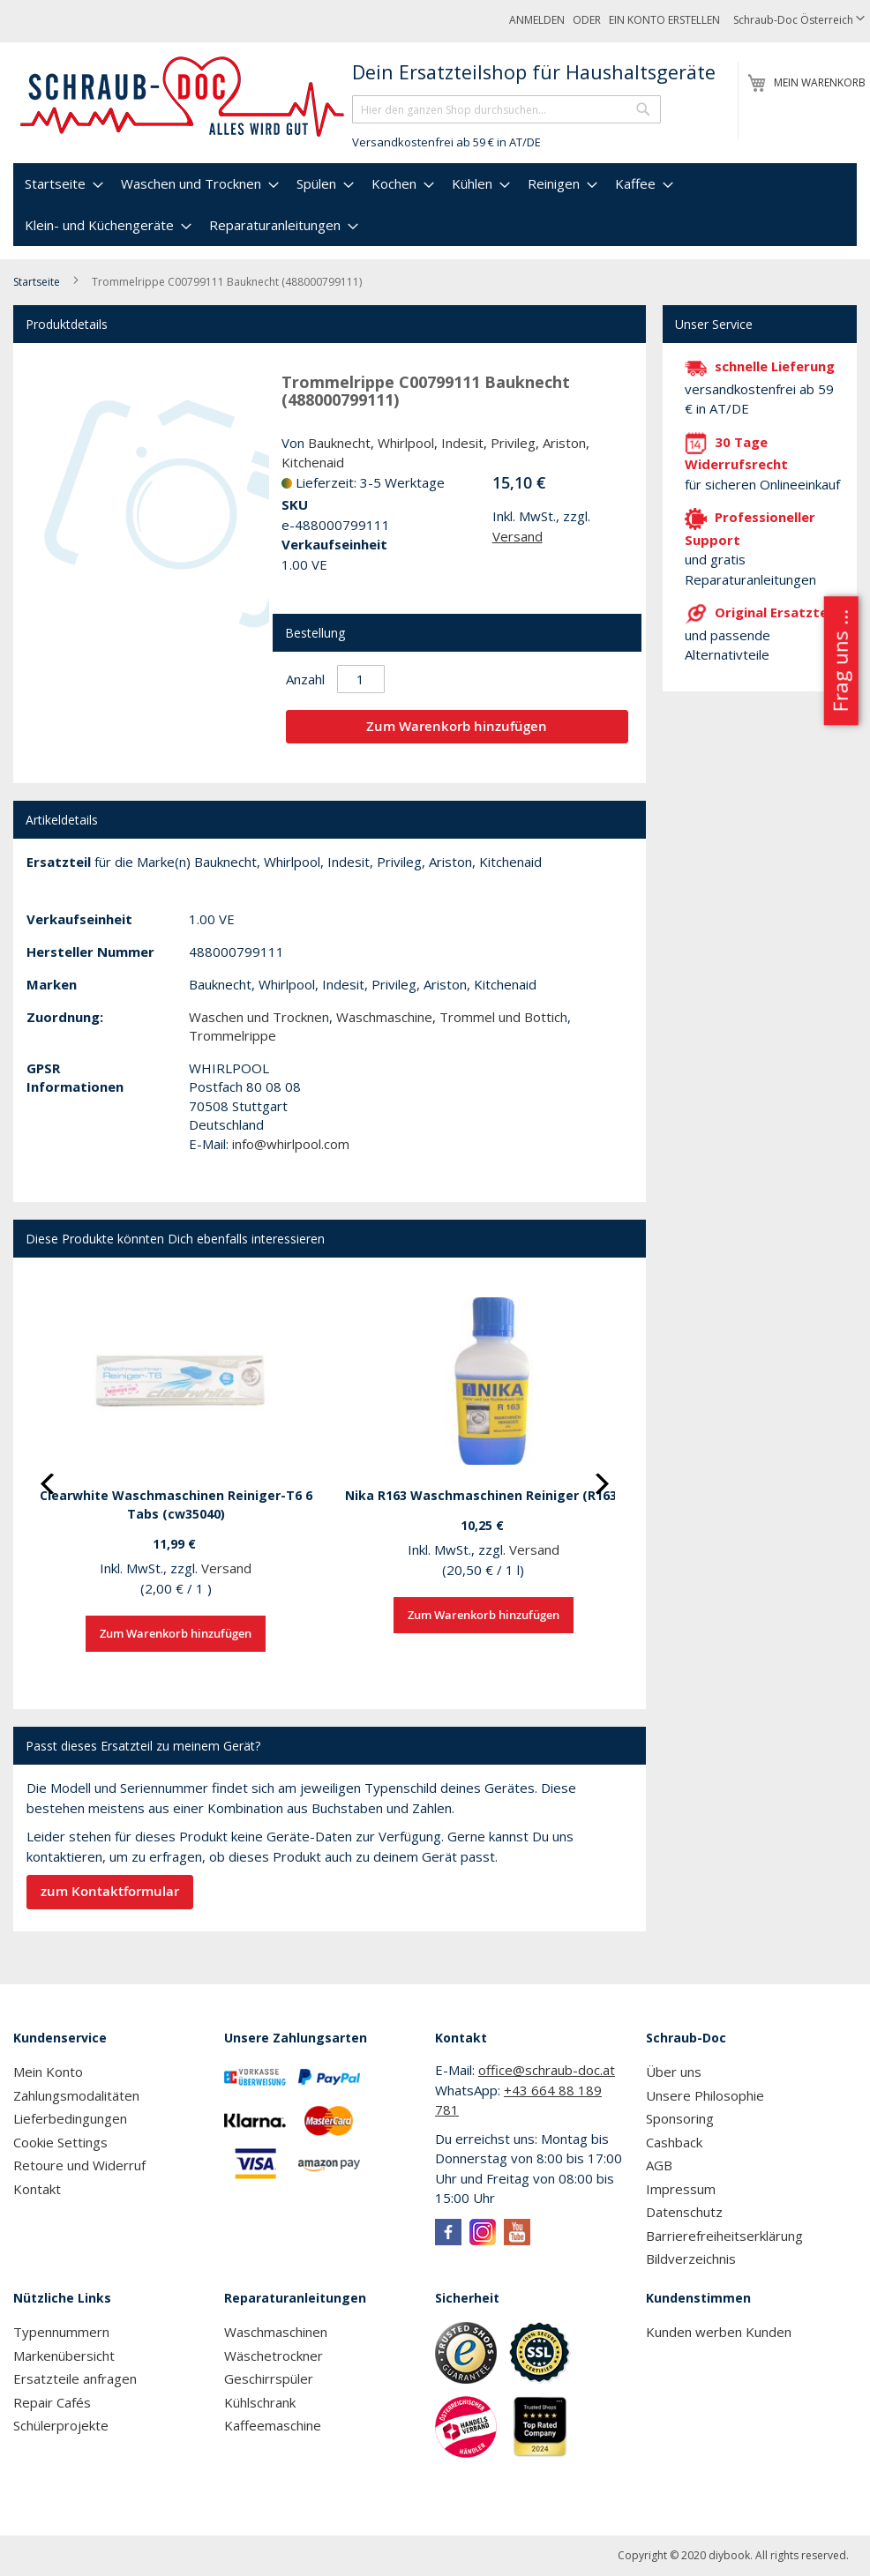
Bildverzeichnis (691, 2258)
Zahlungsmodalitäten (76, 2095)
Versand (517, 536)
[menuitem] (61, 184)
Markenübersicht (64, 2355)
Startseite (36, 281)
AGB (659, 2165)
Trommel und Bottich (503, 1017)
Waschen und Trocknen (259, 1017)
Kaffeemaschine (272, 2425)
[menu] (435, 204)
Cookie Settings (60, 2142)
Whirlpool (406, 443)
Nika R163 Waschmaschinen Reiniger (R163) (483, 1495)
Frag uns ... (839, 661)
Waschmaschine (384, 1017)
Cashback (674, 2142)
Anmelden (537, 19)
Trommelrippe (232, 1035)
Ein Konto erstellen (664, 19)
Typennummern (61, 2332)
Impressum (681, 2189)
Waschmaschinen (275, 2332)
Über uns (673, 2071)
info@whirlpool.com (290, 1144)
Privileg (513, 443)
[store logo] (183, 97)
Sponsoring (680, 2118)
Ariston (564, 443)
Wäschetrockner (273, 2355)
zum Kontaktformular (110, 1891)
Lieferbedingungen (70, 2118)
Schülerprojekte (61, 2425)
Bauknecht (339, 443)
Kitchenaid (312, 462)
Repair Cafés (52, 2402)
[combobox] (506, 109)
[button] (799, 21)
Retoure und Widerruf (79, 2165)
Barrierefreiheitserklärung (724, 2235)
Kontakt (37, 2189)
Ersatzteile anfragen (75, 2378)
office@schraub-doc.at (546, 2070)
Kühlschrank (260, 2402)
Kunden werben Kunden (718, 2332)
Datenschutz (684, 2212)
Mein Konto (48, 2071)
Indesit (462, 443)
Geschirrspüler (268, 2378)
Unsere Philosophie (705, 2095)
